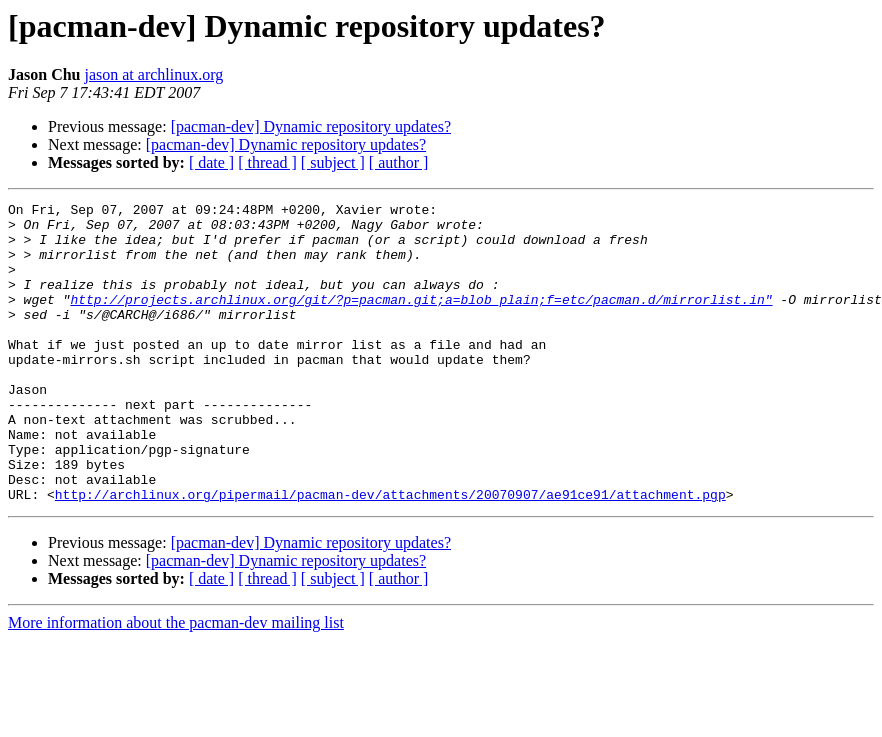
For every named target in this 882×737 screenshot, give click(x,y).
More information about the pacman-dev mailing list (176, 682)
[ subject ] (333, 162)
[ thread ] (267, 162)
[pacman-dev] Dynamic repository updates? (311, 126)
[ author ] (399, 162)
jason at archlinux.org (153, 74)
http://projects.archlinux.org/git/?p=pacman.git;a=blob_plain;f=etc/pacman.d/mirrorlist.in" (421, 320)
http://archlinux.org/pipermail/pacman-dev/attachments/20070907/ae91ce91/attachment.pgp (390, 554)
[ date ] (211, 162)
